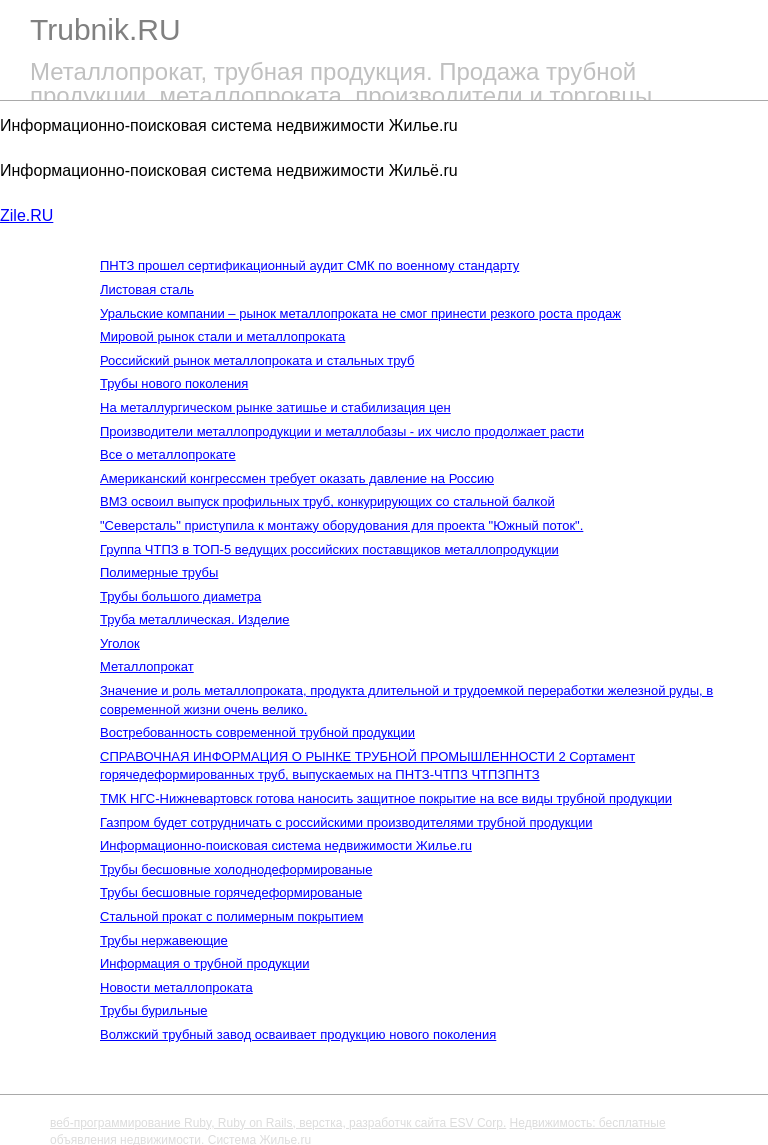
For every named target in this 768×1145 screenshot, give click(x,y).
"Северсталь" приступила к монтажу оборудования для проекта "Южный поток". (341, 525)
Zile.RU (26, 215)
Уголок (120, 643)
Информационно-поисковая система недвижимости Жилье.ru (286, 845)
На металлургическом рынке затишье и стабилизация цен (275, 407)
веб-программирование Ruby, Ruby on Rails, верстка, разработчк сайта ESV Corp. (278, 1123)
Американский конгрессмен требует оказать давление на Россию (297, 478)
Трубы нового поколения (174, 383)
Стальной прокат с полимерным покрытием (231, 916)
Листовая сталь (147, 289)
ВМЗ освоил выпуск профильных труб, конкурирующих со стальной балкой (327, 501)
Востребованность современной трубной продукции (257, 732)
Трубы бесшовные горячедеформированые (231, 892)
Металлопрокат (147, 666)
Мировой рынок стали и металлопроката (222, 336)
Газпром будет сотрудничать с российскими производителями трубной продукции (346, 822)
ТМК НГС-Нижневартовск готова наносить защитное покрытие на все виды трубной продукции (386, 798)
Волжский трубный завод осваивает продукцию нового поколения (298, 1034)
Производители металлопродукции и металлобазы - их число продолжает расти (342, 431)
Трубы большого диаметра (180, 596)
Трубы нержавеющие (164, 940)
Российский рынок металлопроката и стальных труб (257, 360)
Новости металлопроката (176, 987)
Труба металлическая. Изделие (195, 619)
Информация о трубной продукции (204, 963)
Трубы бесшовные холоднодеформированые (236, 869)
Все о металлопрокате (168, 454)
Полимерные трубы (159, 572)
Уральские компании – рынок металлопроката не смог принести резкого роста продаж (360, 313)
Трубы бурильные (153, 1010)
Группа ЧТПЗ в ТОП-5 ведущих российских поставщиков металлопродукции (329, 549)
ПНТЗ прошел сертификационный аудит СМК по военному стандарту (309, 265)
